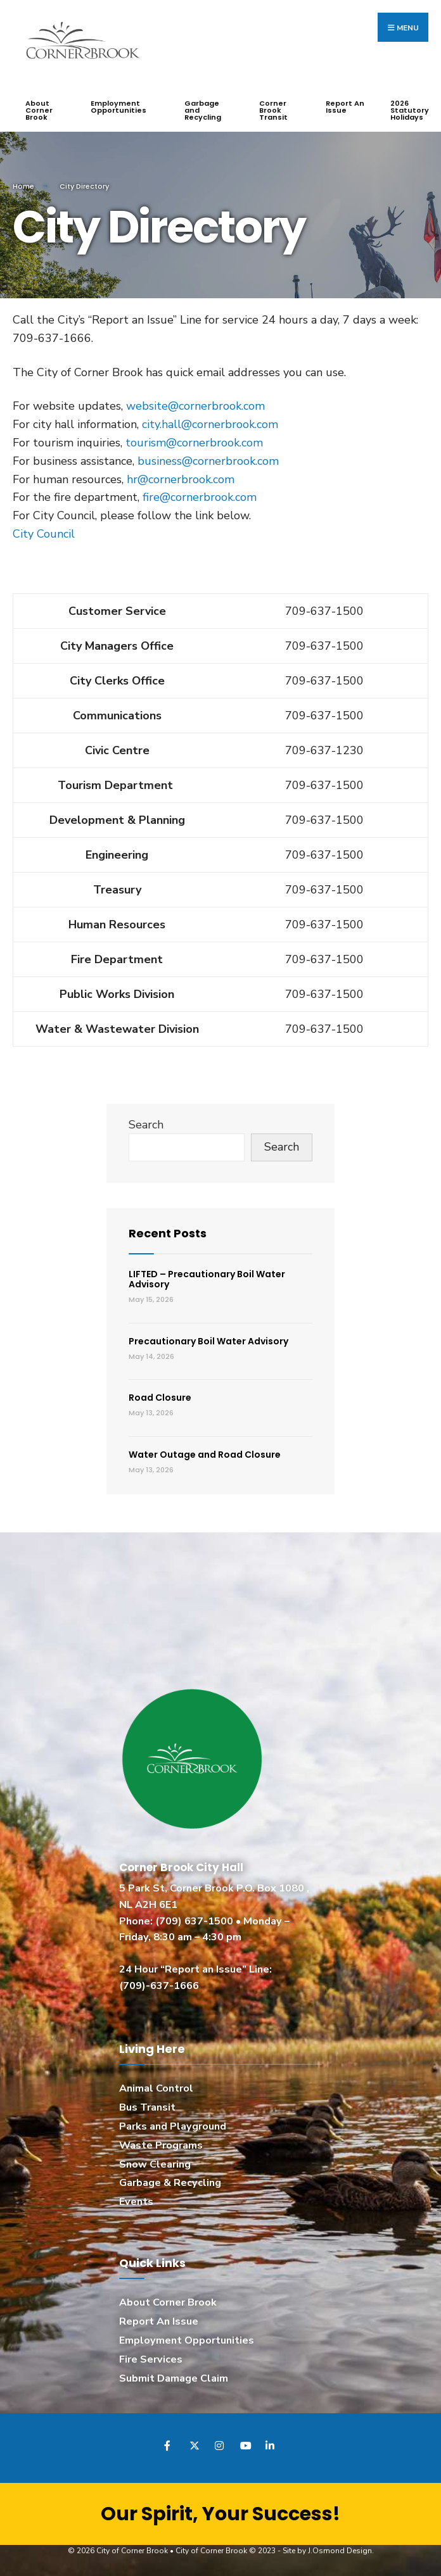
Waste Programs (161, 2145)
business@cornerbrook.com (208, 460)
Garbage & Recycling (170, 2183)
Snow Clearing (155, 2164)
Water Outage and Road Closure (205, 1454)
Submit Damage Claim (173, 2378)
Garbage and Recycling (202, 110)
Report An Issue (345, 106)
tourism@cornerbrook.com (194, 442)
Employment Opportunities (118, 106)
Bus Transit (147, 2107)
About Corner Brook (39, 110)
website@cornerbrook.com (195, 406)
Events (136, 2202)
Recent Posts (168, 1233)
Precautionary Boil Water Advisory (208, 1340)
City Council (44, 533)
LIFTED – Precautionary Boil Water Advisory (207, 1279)
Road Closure (160, 1397)
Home (23, 186)
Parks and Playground (172, 2126)
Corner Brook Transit (273, 110)
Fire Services (150, 2359)
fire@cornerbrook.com (200, 497)
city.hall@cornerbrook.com (210, 423)
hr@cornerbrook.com (180, 478)
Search (146, 1124)
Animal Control (156, 2088)
